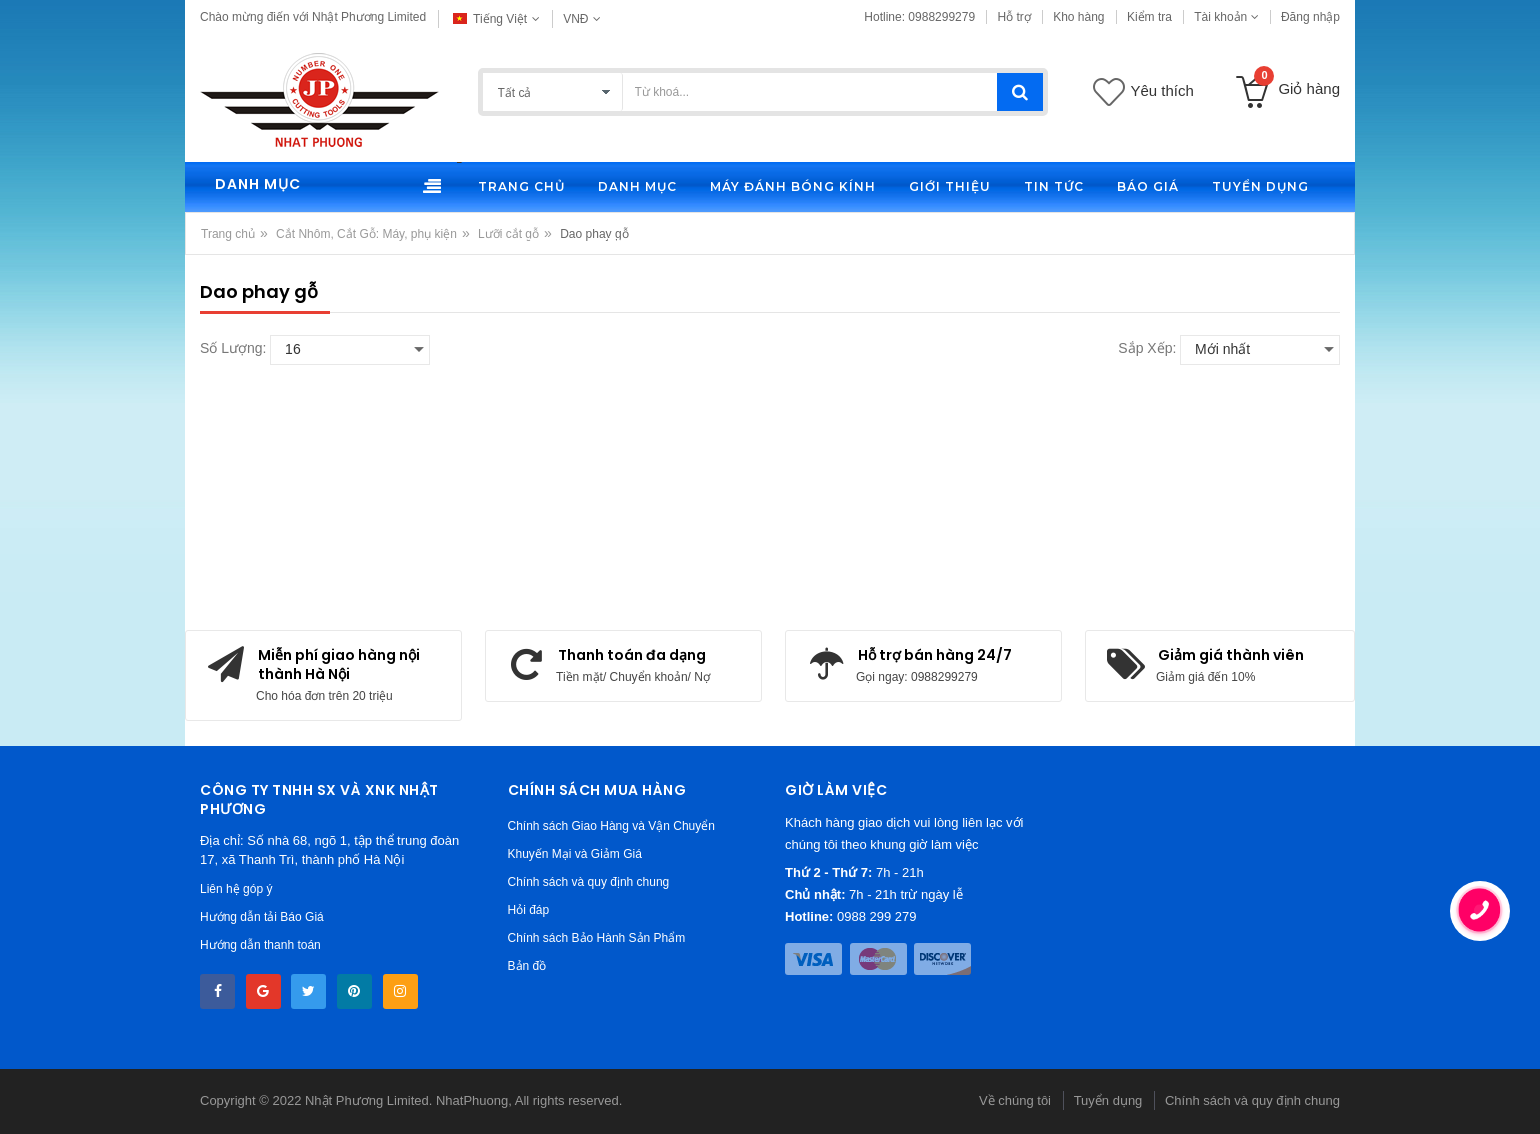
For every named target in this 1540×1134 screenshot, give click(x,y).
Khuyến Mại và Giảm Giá (575, 854)
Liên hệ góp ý (236, 889)
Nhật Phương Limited (367, 1100)
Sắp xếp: (1147, 348)
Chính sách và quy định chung (589, 882)
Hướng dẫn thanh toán (260, 945)
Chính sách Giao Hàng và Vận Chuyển (611, 826)
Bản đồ (527, 966)
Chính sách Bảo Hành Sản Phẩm (597, 938)
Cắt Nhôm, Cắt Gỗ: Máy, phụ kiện (366, 234)
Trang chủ (228, 234)
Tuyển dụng (1108, 1100)
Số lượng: (233, 348)
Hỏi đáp (529, 910)
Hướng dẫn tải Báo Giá (262, 917)
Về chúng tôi (1015, 1100)
